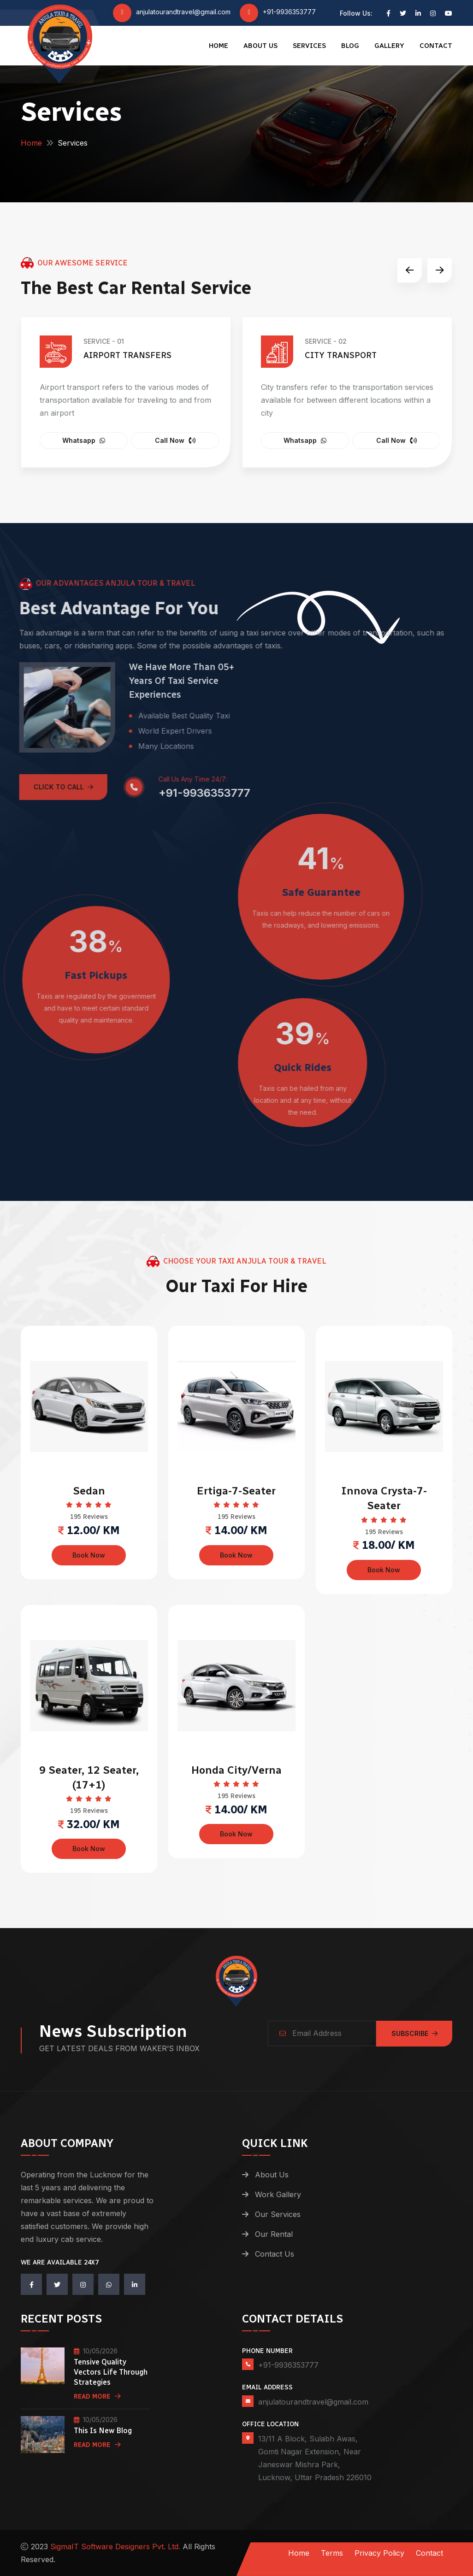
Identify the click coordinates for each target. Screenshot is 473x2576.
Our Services (278, 2214)
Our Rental (274, 2234)
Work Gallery (278, 2194)
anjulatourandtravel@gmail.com (183, 12)
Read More (97, 2396)
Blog (350, 45)
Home (218, 45)
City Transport (341, 355)
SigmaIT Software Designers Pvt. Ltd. (115, 2546)
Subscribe (414, 2033)
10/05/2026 (96, 2351)
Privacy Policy (379, 2553)
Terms (332, 2553)
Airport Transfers (127, 355)
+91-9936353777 (289, 12)
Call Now (175, 440)
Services (309, 45)
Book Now (88, 1555)
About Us (260, 45)
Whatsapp (83, 440)
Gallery (389, 45)
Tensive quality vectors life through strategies (111, 2372)
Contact (436, 45)
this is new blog (103, 2430)
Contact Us (274, 2253)
